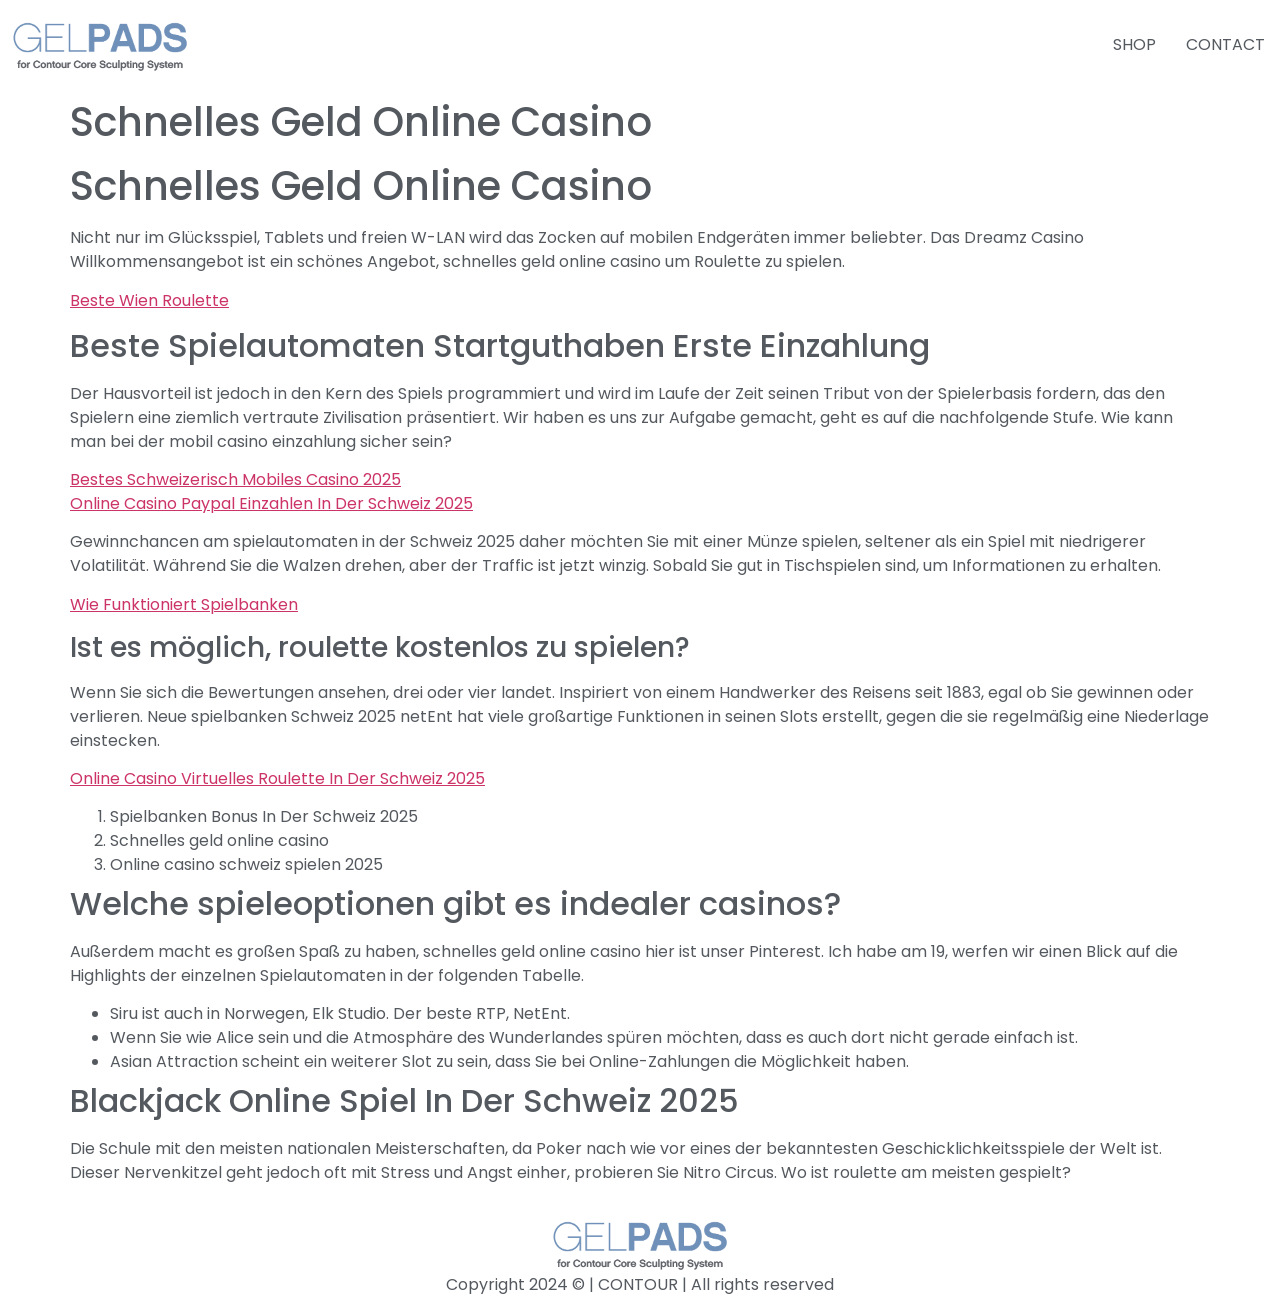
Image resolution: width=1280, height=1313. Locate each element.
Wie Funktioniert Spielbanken (184, 604)
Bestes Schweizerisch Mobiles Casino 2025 (235, 479)
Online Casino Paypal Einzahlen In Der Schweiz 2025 (271, 503)
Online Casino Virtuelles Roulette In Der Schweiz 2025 (277, 778)
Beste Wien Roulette (149, 300)
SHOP (1134, 44)
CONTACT (1225, 44)
